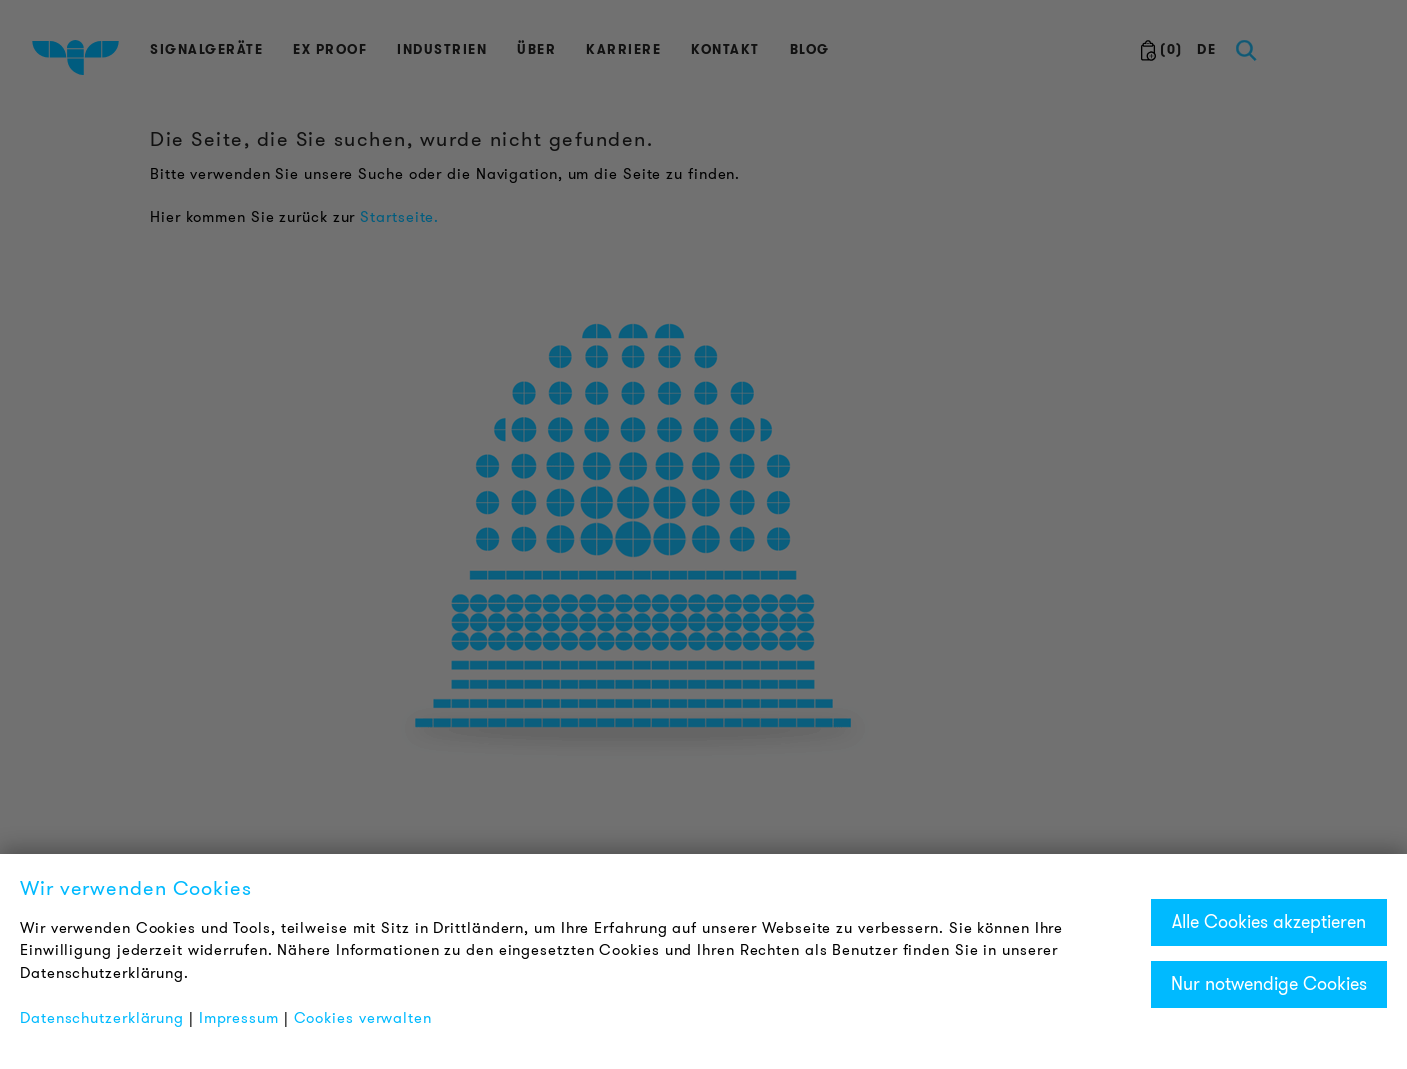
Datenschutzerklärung (102, 1018)
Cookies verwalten (363, 1018)
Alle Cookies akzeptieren (1269, 922)
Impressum (239, 1018)
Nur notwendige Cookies (1269, 984)
